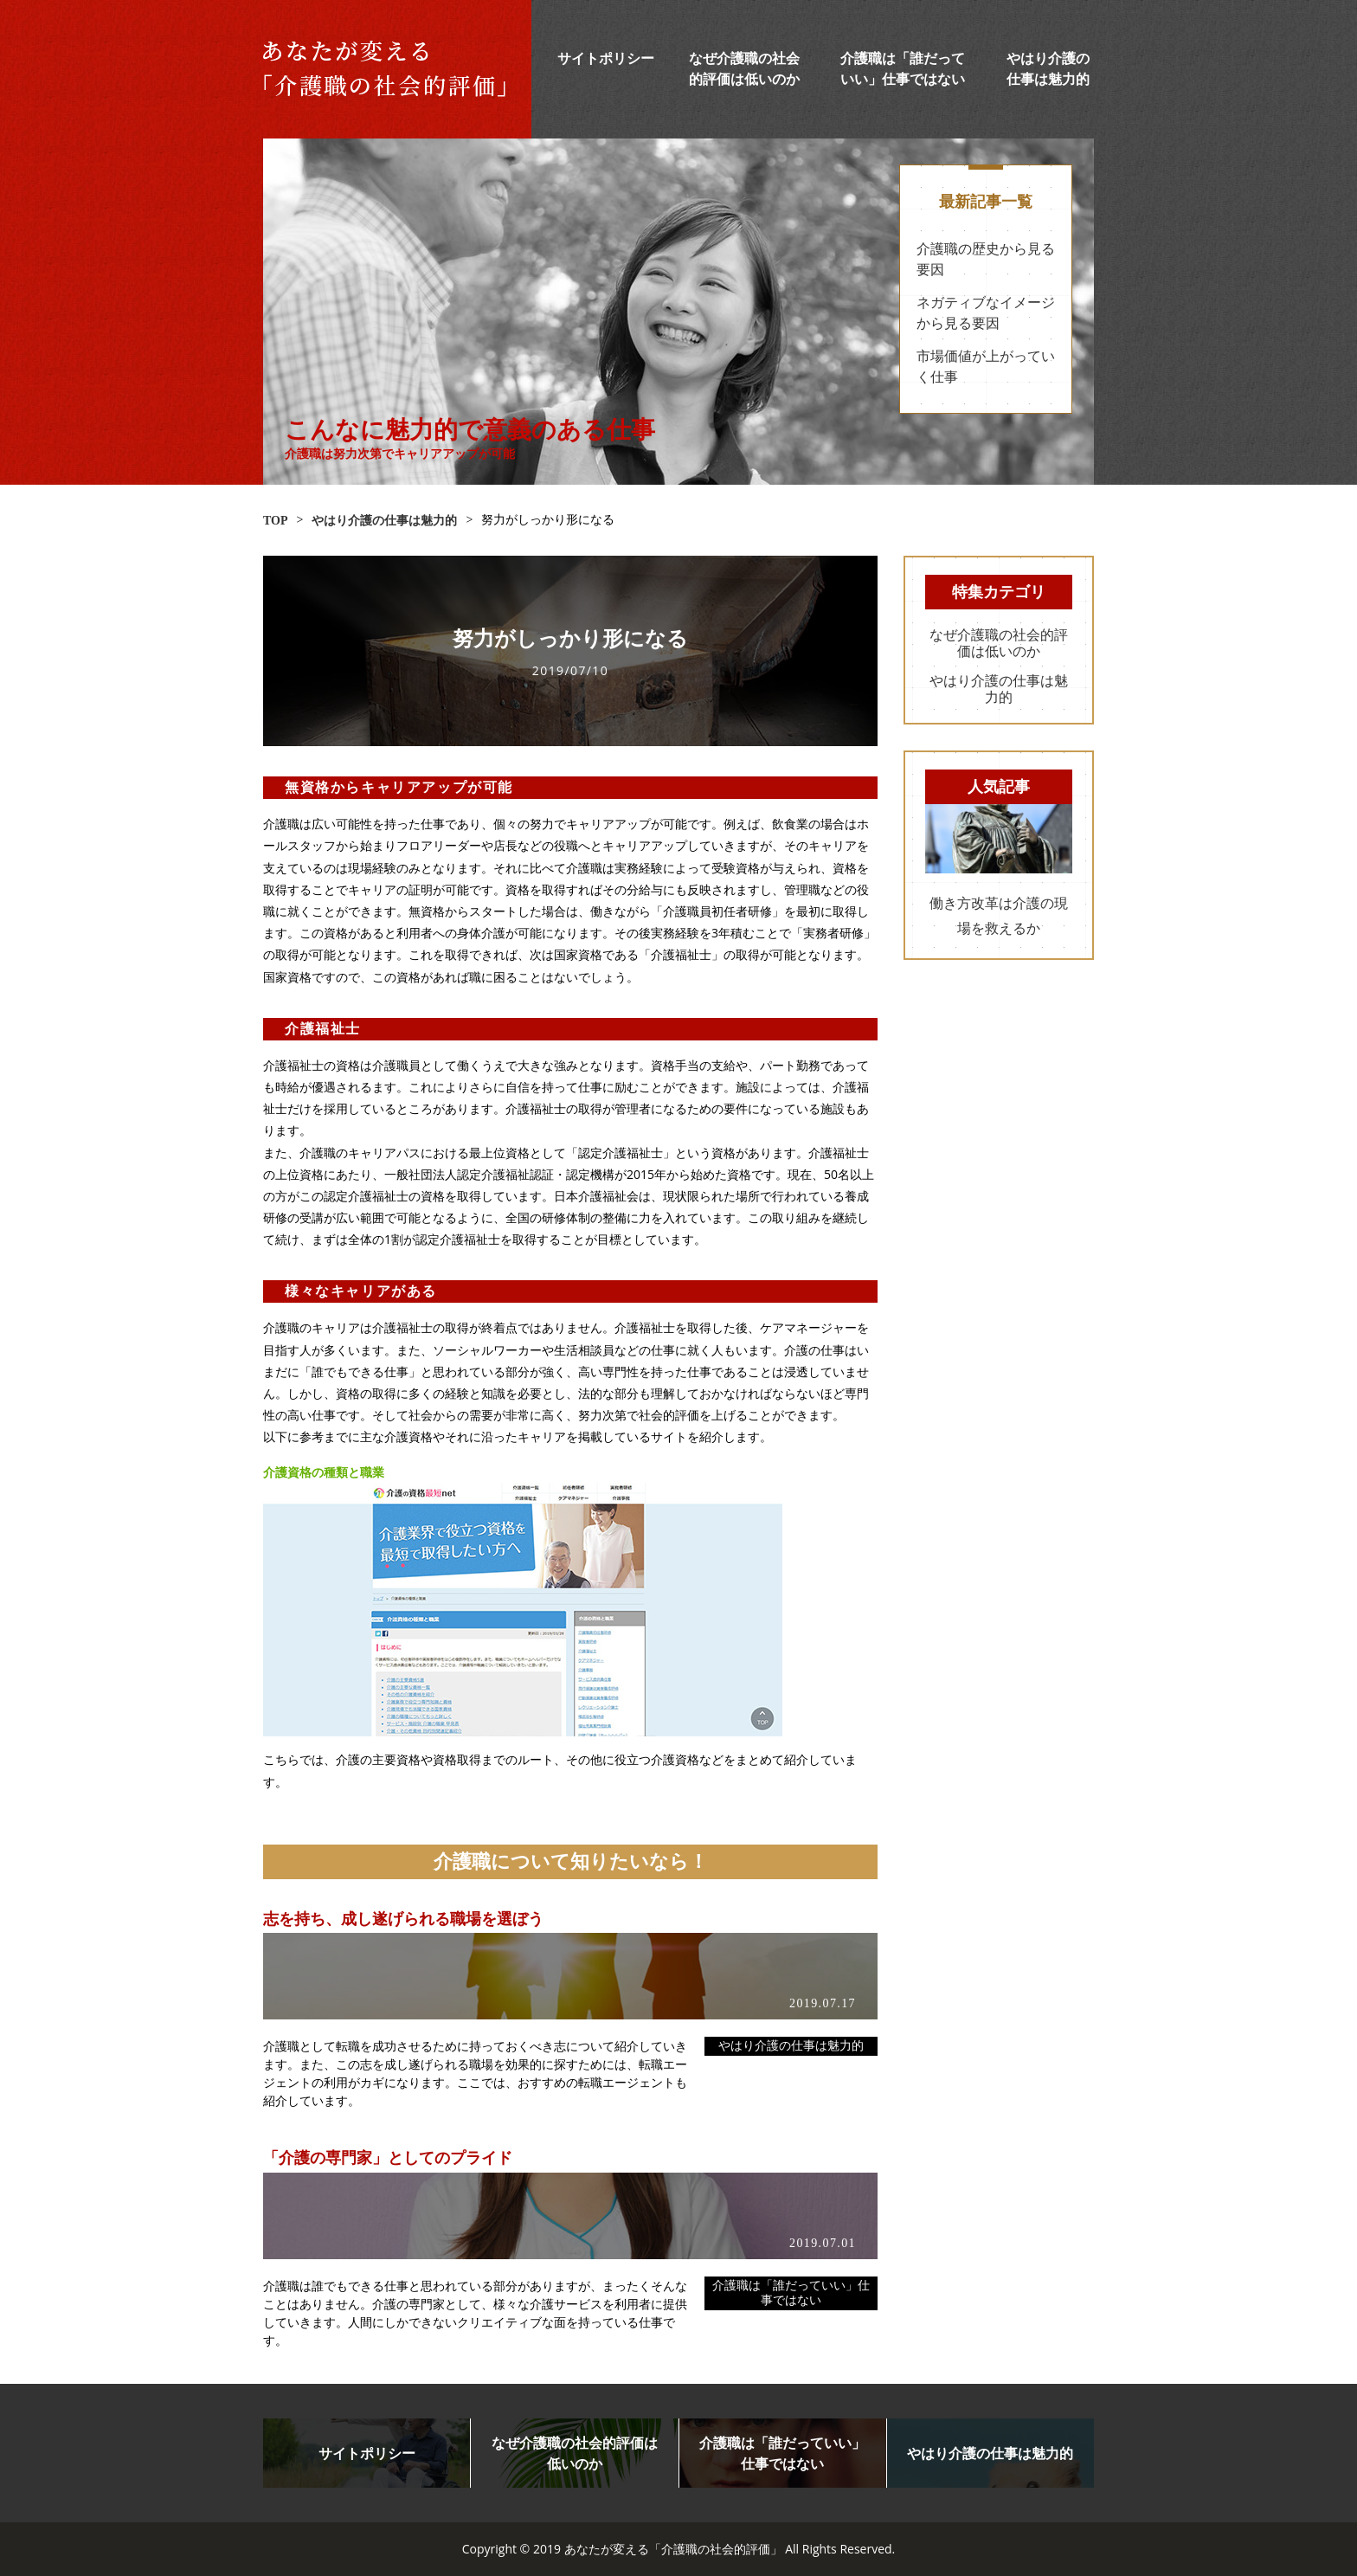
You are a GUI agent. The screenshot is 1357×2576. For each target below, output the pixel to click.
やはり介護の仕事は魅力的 (791, 2045)
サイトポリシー (605, 58)
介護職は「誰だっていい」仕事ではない (791, 2293)
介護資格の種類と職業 (323, 1472)
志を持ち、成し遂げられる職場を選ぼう (403, 1919)
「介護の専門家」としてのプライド (387, 2158)
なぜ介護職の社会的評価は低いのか (998, 642)
